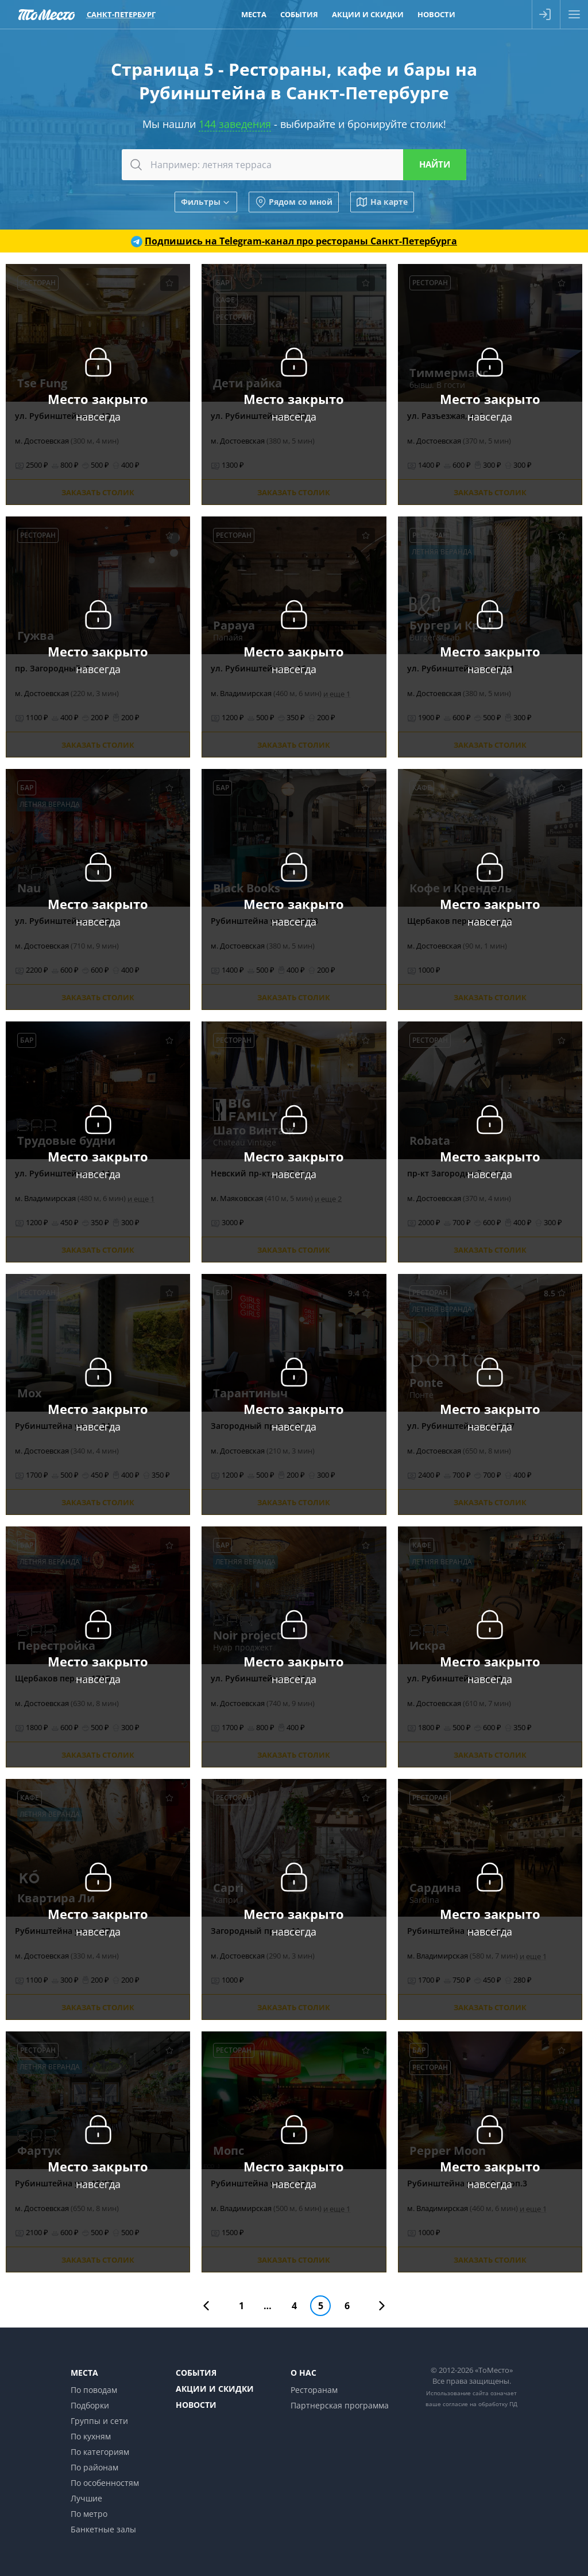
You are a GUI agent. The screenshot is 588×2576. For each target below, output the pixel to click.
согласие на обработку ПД (480, 2404)
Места (84, 2372)
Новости (196, 2404)
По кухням (91, 2436)
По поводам (94, 2389)
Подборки (90, 2405)
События (196, 2372)
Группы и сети (99, 2420)
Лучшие (86, 2498)
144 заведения (235, 124)
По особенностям (105, 2482)
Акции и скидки (215, 2388)
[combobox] (294, 164)
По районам (94, 2467)
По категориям (100, 2451)
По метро (89, 2513)
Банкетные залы (103, 2529)
